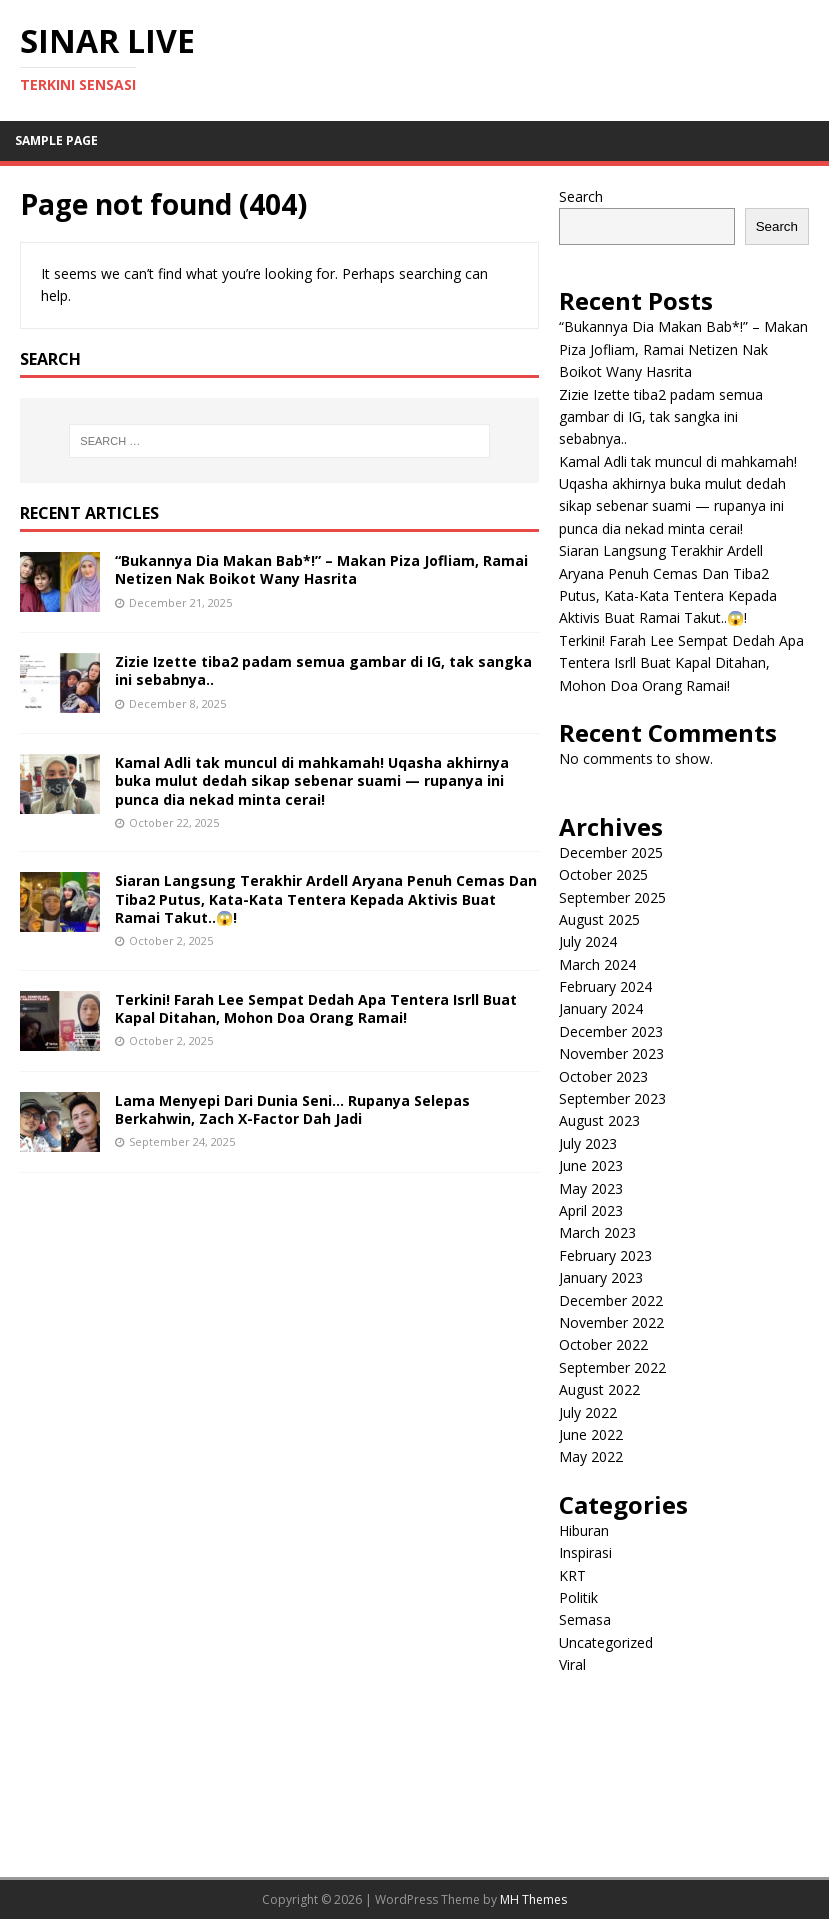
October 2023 (603, 1076)
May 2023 (591, 1188)
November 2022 (611, 1322)
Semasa (585, 1619)
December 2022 (611, 1300)
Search (581, 196)
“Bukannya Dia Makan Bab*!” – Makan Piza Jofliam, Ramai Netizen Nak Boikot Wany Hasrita (321, 569)
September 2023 (612, 1098)
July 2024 (588, 941)
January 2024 (601, 1008)
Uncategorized (606, 1642)
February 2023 (605, 1255)
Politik (578, 1597)
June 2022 (591, 1434)
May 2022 (591, 1456)
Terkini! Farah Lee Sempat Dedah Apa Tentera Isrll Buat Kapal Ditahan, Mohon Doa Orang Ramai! (316, 1008)
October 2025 (603, 874)
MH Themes (533, 1899)
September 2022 (612, 1367)
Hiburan (584, 1530)
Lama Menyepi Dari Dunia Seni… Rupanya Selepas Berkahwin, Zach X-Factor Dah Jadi (292, 1109)
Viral (572, 1664)
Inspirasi (585, 1552)
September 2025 (612, 897)
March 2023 (597, 1232)
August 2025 (599, 919)
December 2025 (611, 852)
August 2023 (599, 1120)
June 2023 (591, 1165)
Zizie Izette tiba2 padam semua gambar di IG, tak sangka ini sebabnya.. (323, 670)
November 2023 (611, 1053)
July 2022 (588, 1412)
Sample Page (56, 140)
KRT (572, 1575)
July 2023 (588, 1143)
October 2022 (603, 1344)
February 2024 (605, 986)
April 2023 (591, 1210)
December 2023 (611, 1031)
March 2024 (597, 964)
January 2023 (601, 1277)
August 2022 (599, 1389)
